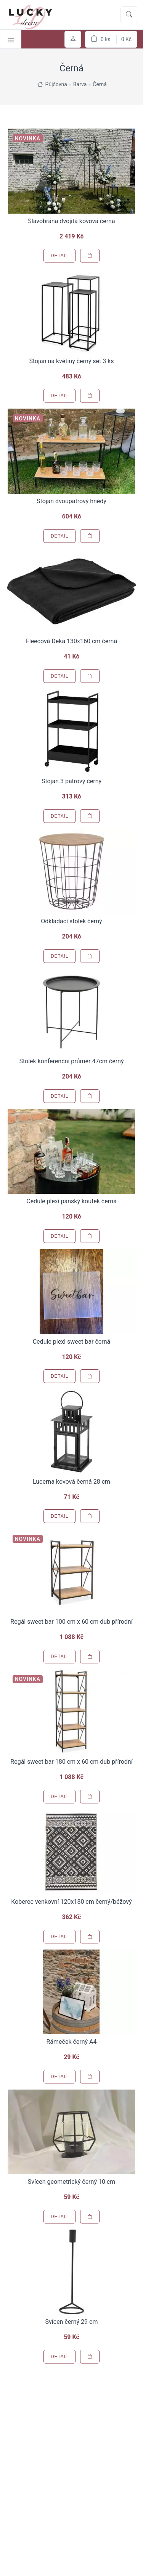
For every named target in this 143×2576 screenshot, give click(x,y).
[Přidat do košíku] (90, 255)
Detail (59, 255)
